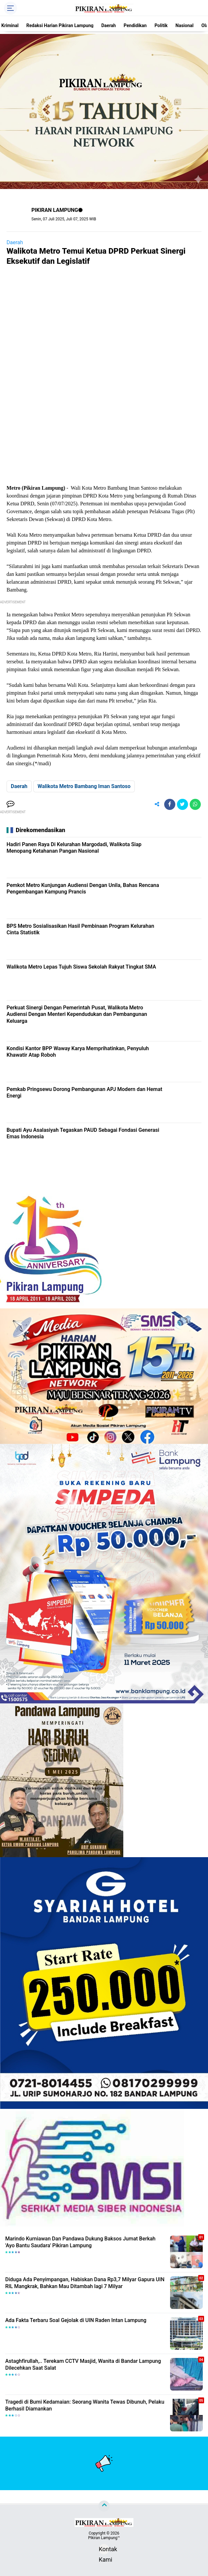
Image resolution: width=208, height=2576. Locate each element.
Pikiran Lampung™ (104, 2538)
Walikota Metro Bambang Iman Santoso (84, 786)
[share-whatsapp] (195, 804)
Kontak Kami (104, 2550)
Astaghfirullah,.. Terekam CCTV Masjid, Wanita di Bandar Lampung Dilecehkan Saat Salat (83, 2364)
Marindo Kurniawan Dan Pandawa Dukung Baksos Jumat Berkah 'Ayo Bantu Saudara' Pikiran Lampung (80, 2242)
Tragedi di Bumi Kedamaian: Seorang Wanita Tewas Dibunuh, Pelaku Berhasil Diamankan (84, 2405)
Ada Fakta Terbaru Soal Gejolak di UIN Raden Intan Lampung (76, 2320)
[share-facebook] (169, 804)
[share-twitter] (182, 804)
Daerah (108, 25)
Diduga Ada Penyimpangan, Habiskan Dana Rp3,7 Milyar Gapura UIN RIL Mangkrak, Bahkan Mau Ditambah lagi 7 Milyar (85, 2282)
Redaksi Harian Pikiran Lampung (60, 25)
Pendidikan (135, 25)
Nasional (185, 25)
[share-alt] (157, 804)
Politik (160, 25)
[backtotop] (104, 2506)
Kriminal (10, 25)
